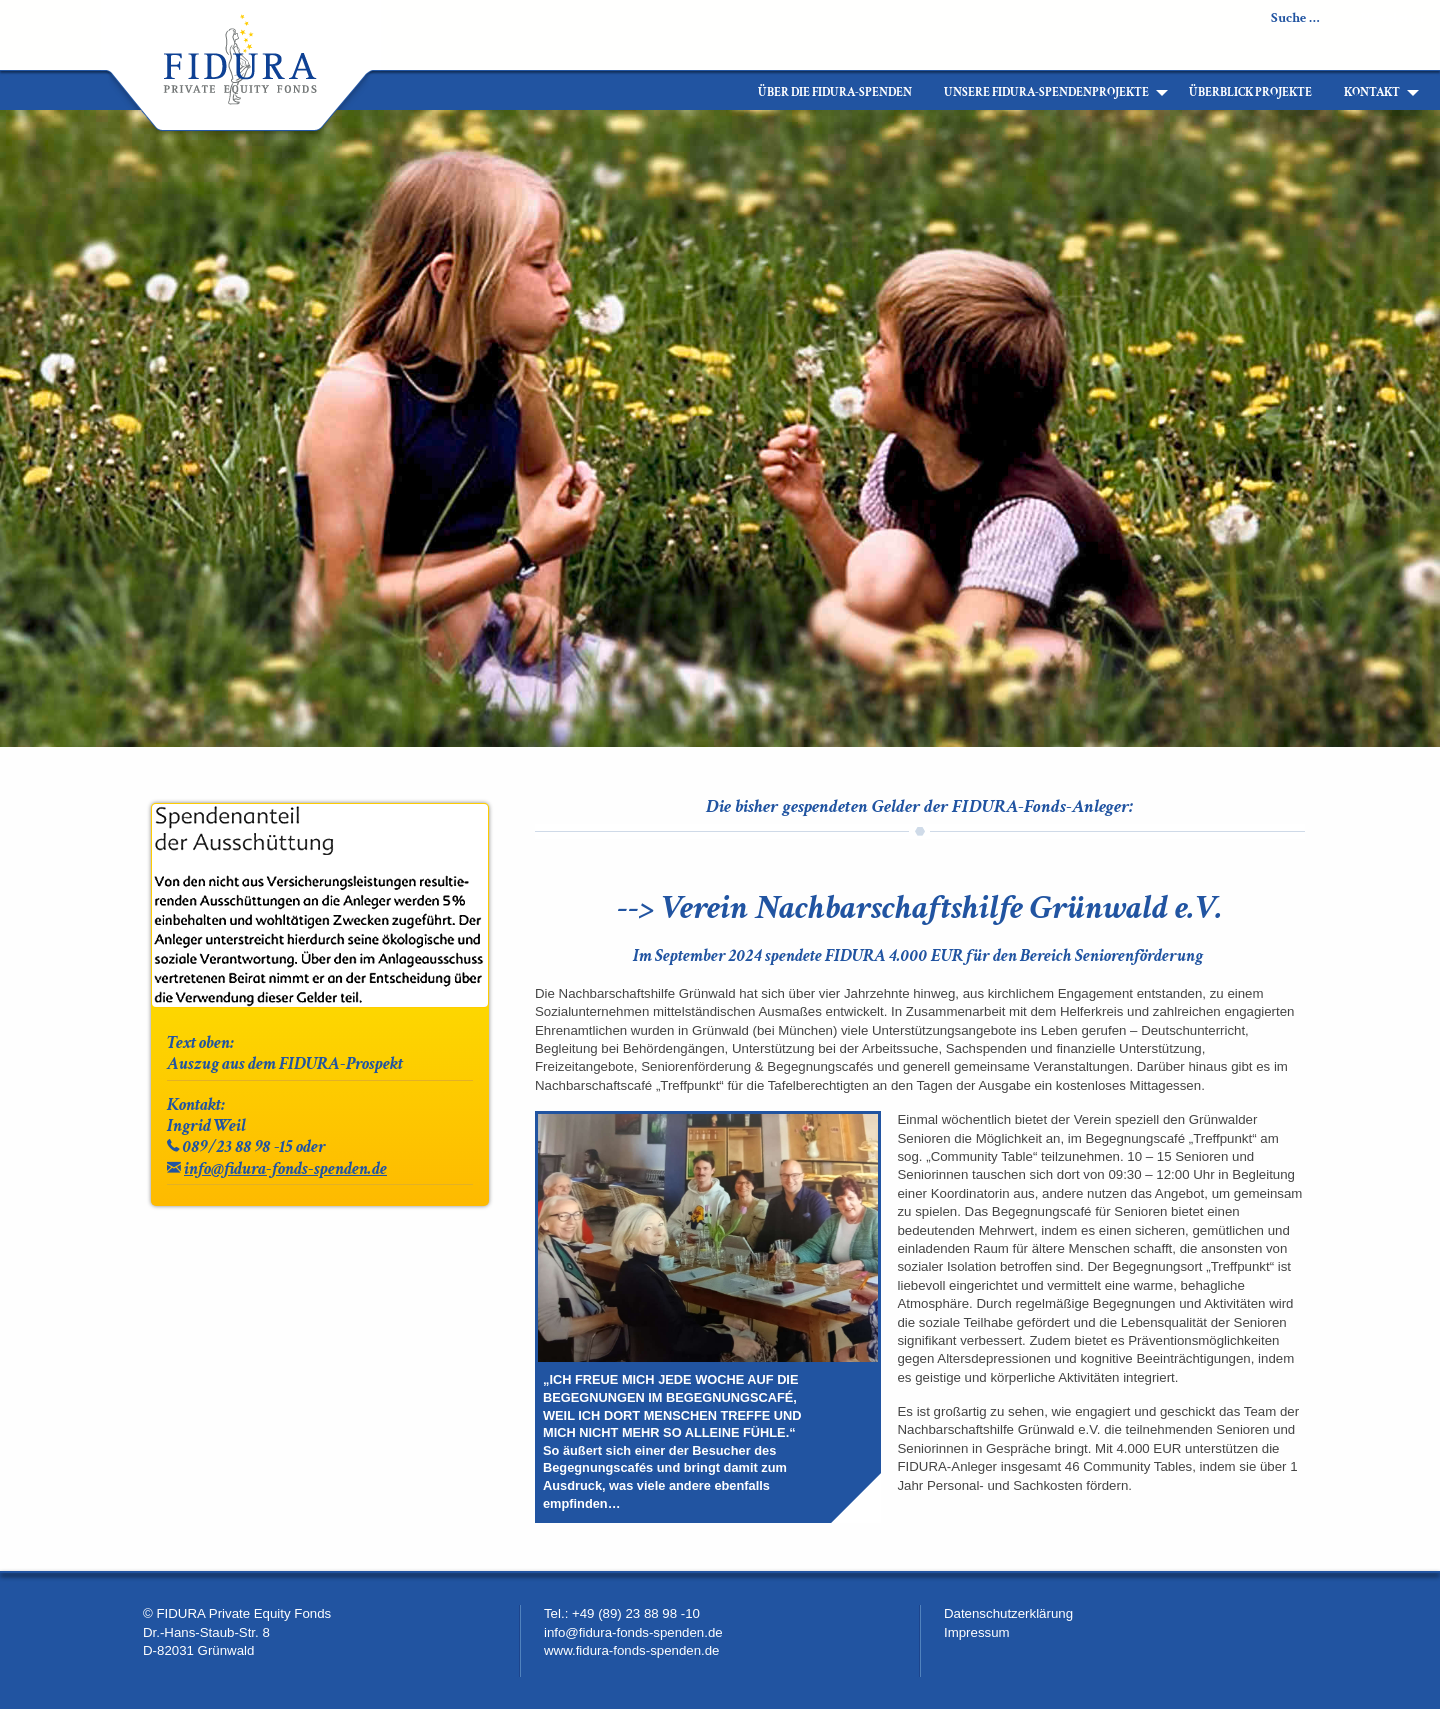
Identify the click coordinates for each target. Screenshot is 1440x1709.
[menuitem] (726, 93)
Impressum (977, 1632)
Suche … (1295, 18)
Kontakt (1372, 92)
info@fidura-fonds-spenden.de (285, 1168)
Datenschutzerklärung (1008, 1613)
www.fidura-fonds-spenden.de (632, 1650)
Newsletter (1393, 18)
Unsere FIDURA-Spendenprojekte (1046, 92)
